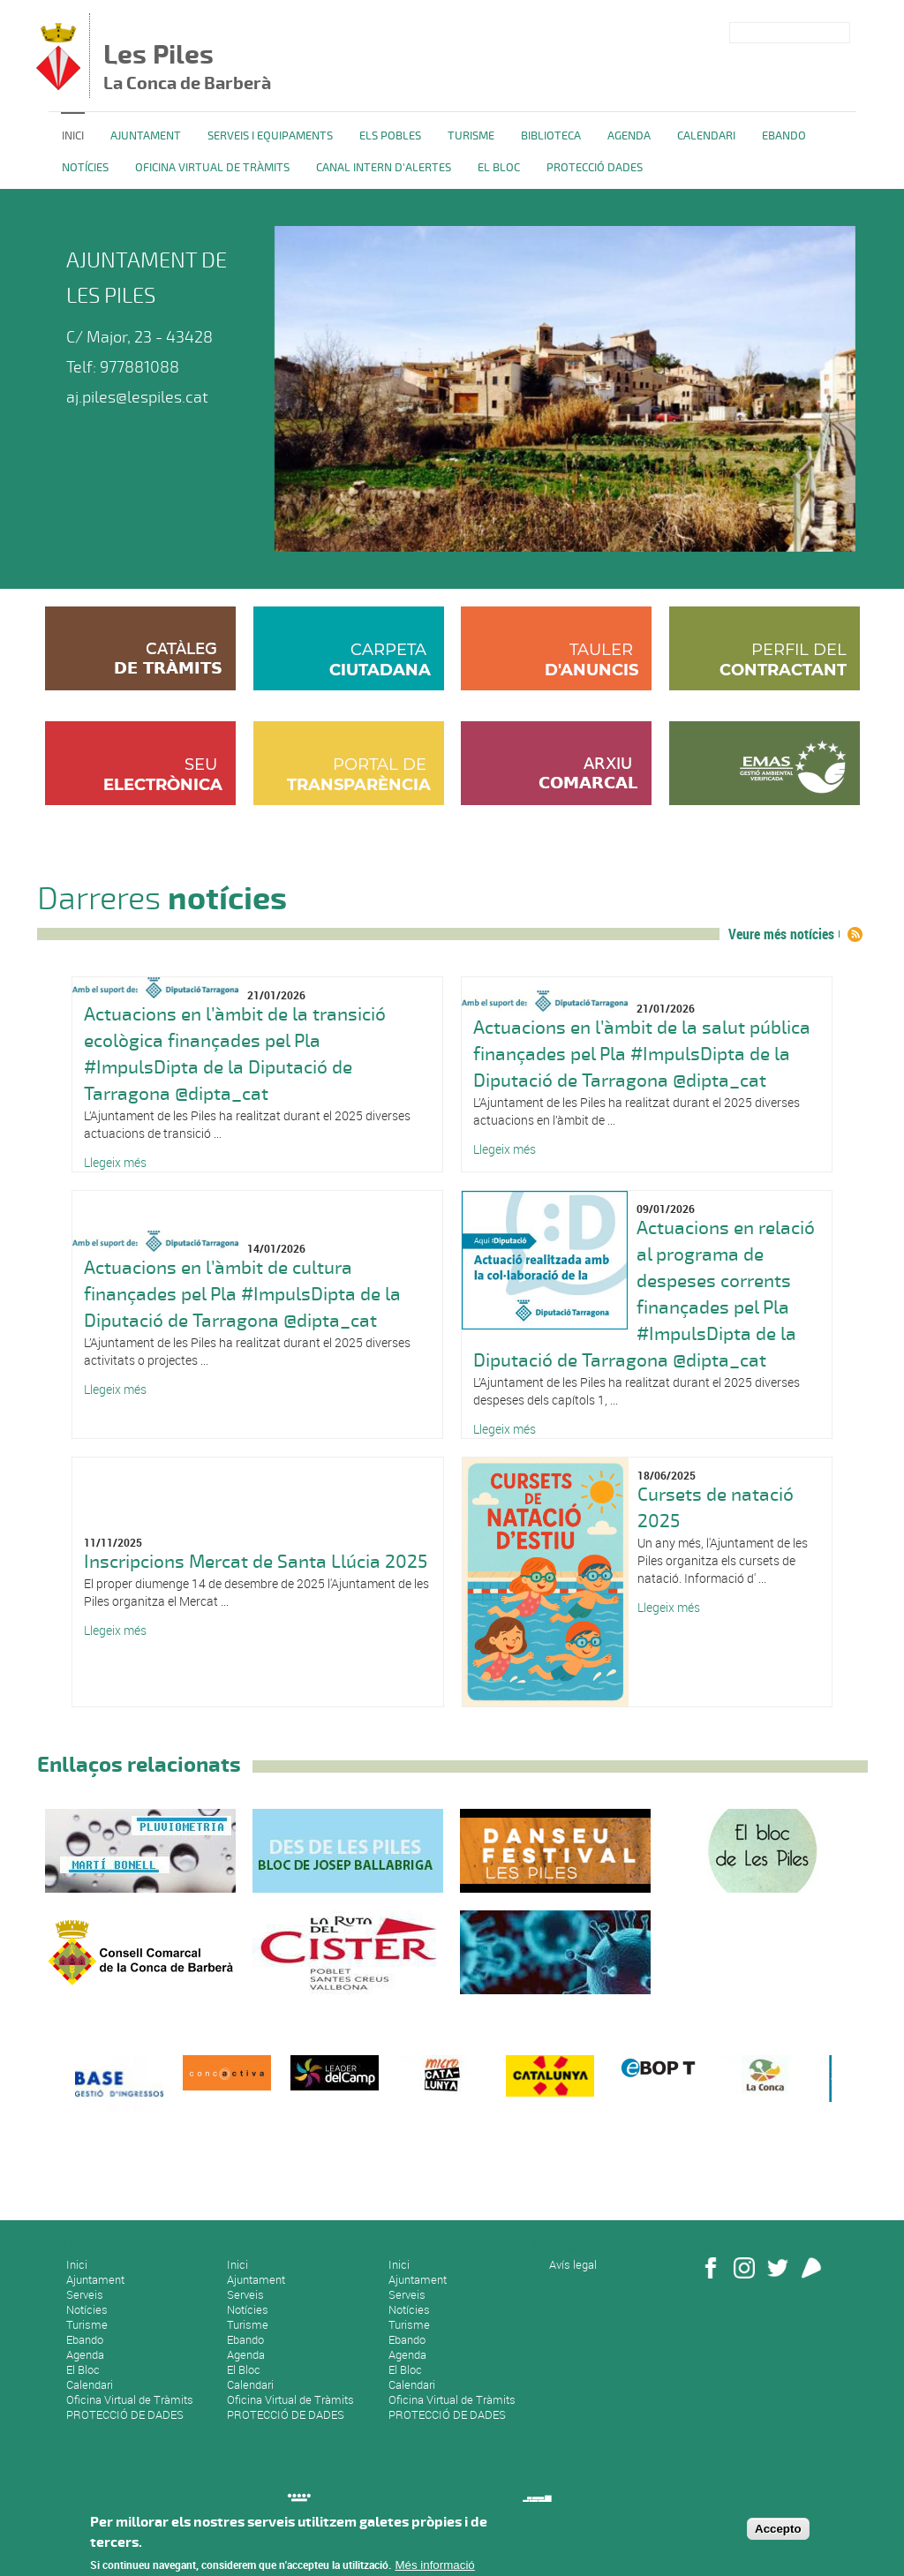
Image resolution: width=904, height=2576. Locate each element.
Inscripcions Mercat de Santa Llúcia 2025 (255, 1561)
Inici (73, 136)
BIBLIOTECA (551, 136)
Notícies (85, 168)
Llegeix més (115, 1162)
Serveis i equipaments (270, 136)
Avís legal (573, 2264)
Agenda (629, 136)
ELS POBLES (390, 136)
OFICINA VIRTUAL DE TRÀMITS (212, 168)
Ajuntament (145, 136)
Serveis (84, 2294)
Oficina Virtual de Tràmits (129, 2399)
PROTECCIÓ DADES (594, 168)
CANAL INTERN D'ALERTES (383, 168)
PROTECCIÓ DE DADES (125, 2414)
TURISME (471, 136)
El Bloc (499, 168)
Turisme (87, 2324)
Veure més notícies (781, 934)
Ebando (784, 136)
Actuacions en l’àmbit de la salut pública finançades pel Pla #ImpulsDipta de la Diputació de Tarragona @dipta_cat (641, 1054)
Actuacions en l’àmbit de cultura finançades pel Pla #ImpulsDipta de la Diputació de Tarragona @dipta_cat (242, 1294)
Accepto (778, 2535)
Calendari (706, 136)
